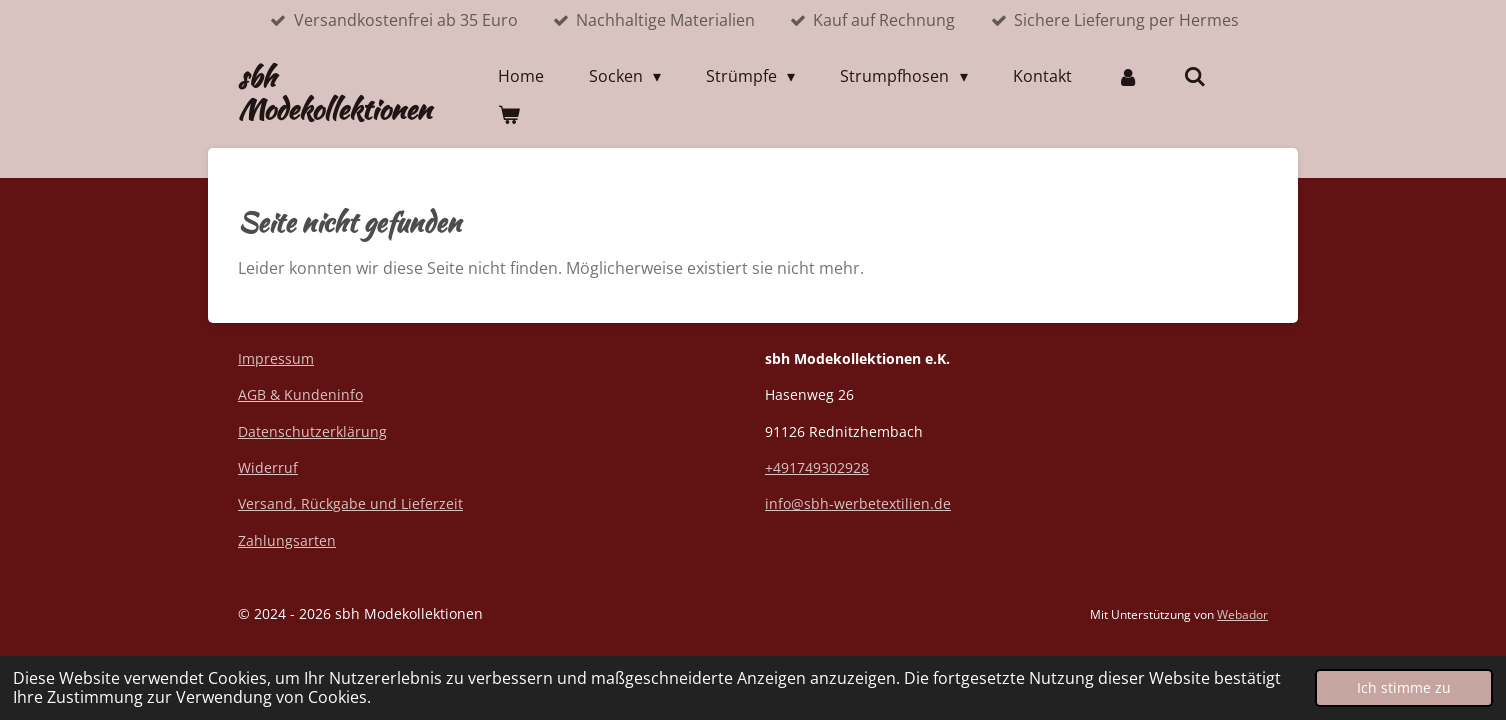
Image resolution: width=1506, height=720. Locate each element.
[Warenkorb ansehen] (509, 114)
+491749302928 (817, 467)
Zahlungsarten (287, 540)
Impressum (276, 358)
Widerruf (268, 467)
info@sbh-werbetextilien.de (858, 503)
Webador (1242, 614)
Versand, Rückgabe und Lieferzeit (350, 503)
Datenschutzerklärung (312, 431)
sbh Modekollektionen (334, 93)
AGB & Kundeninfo (300, 394)
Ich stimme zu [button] (1404, 687)
